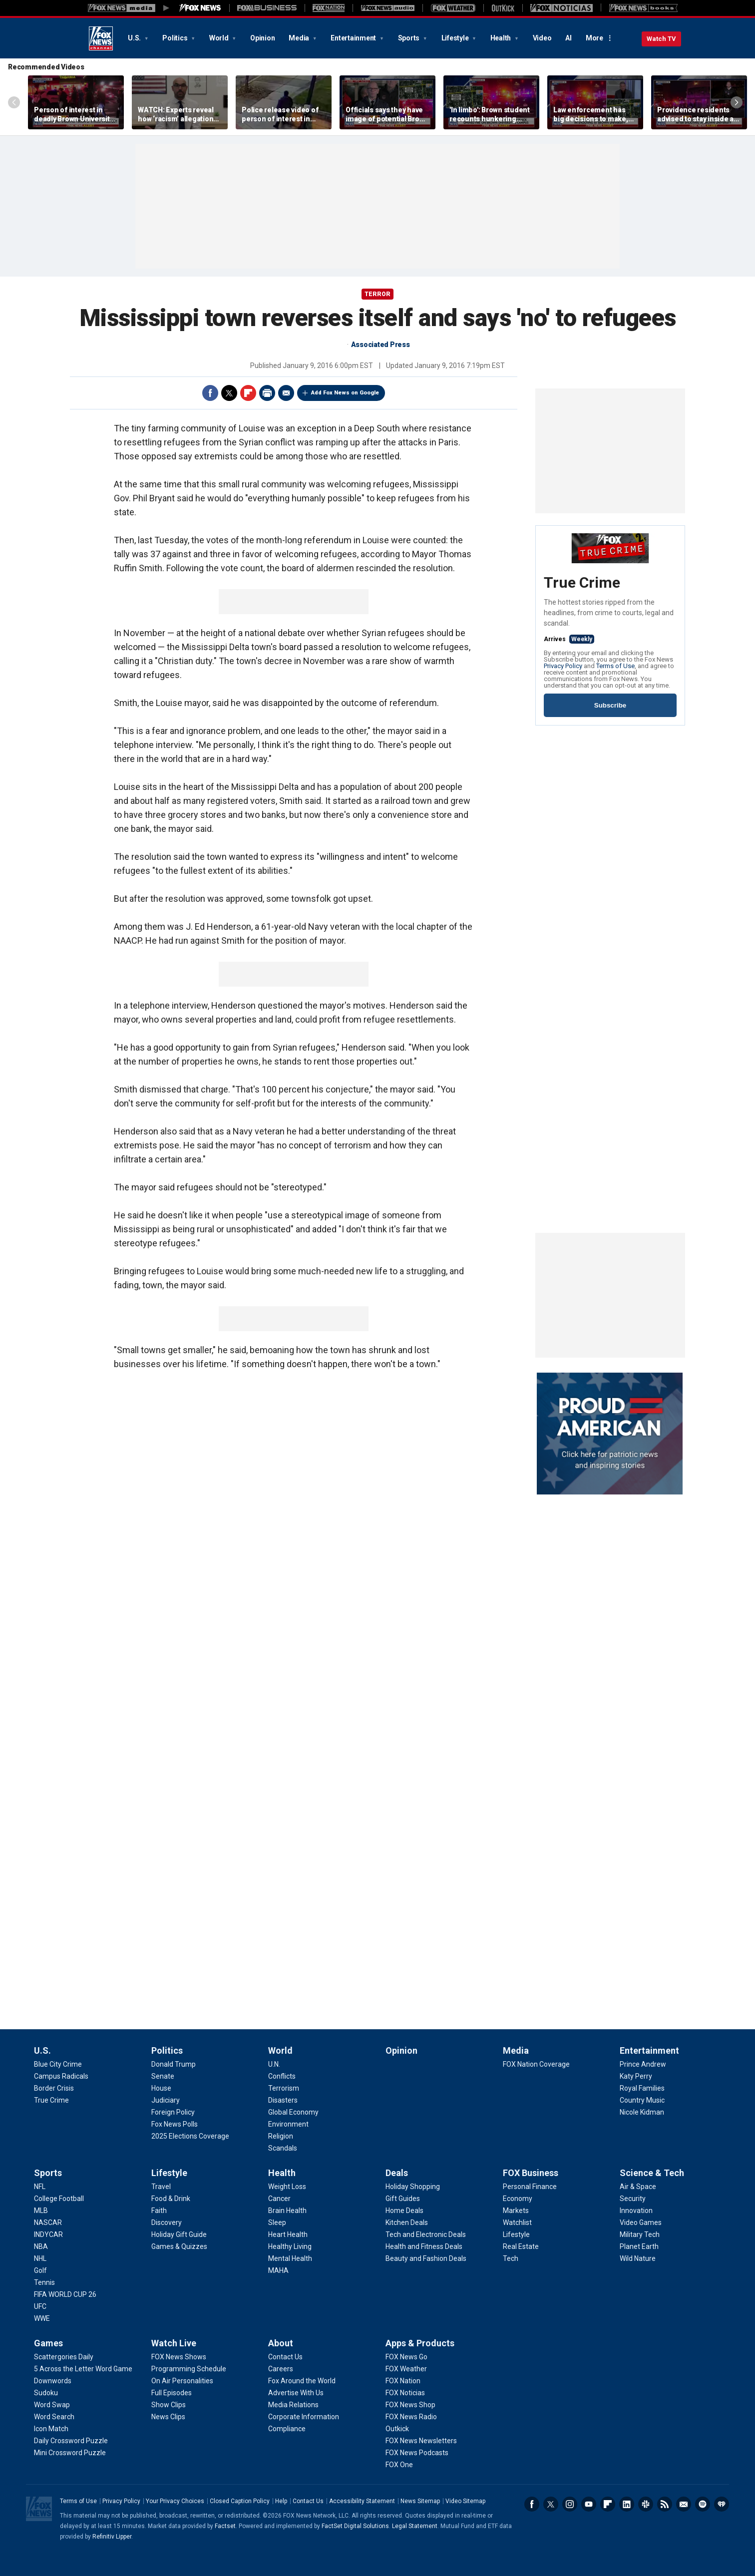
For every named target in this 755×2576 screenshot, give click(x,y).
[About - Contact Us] (285, 2357)
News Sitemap (420, 2501)
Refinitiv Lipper (111, 2536)
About (280, 2343)
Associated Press (380, 345)
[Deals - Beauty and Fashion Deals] (425, 2258)
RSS (664, 2504)
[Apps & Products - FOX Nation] (402, 2381)
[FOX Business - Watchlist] (517, 2222)
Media (300, 38)
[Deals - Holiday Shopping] (412, 2187)
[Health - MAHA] (278, 2270)
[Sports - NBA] (41, 2246)
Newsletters (683, 2504)
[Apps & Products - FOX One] (399, 2465)
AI (568, 38)
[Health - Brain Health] (287, 2210)
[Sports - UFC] (40, 2306)
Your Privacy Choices (175, 2501)
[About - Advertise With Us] (296, 2393)
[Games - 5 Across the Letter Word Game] (83, 2369)
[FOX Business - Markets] (516, 2210)
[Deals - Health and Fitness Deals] (423, 2246)
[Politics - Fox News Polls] (174, 2124)
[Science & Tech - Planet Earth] (639, 2246)
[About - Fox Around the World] (302, 2381)
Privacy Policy (563, 666)
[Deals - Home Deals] (404, 2210)
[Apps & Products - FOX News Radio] (411, 2417)
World (219, 38)
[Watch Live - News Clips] (168, 2417)
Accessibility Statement (362, 2501)
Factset (225, 2526)
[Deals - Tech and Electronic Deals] (425, 2234)
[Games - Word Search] (54, 2417)
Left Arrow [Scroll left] (14, 102)
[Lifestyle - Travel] (161, 2187)
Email (286, 393)
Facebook (210, 393)
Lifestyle (455, 38)
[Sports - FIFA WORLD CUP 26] (65, 2294)
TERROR (377, 294)
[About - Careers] (280, 2369)
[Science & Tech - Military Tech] (640, 2234)
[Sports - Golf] (40, 2270)
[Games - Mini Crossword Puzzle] (70, 2453)
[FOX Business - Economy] (517, 2199)
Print (267, 393)
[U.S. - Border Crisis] (54, 2088)
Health (501, 38)
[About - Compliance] (287, 2429)
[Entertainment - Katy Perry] (636, 2076)
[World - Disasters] (283, 2100)
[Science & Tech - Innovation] (636, 2210)
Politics (175, 38)
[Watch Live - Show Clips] (168, 2405)
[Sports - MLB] (41, 2210)
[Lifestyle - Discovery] (166, 2222)
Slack (645, 2504)
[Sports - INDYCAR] (48, 2234)
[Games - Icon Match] (51, 2429)
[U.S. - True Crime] (51, 2100)
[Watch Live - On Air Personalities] (182, 2381)
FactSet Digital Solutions (355, 2526)
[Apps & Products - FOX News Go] (406, 2357)
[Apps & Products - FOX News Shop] (410, 2405)
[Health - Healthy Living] (290, 2246)
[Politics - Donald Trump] (173, 2064)
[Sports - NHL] (40, 2258)
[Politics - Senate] (162, 2076)
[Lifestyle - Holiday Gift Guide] (179, 2234)
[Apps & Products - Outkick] (397, 2429)
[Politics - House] (161, 2088)
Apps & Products (419, 2343)
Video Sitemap (465, 2501)
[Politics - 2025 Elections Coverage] (190, 2136)
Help (281, 2501)
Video (542, 38)
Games (48, 2343)
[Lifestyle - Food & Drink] (170, 2199)
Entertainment (354, 38)
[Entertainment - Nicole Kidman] (642, 2112)
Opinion (262, 38)
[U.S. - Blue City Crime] (58, 2064)
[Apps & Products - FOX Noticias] (405, 2393)
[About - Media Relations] (293, 2405)
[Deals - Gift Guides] (402, 2199)
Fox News (101, 38)
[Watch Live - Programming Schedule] (188, 2369)
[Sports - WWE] (42, 2318)
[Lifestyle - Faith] (159, 2210)
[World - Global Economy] (293, 2112)
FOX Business (530, 2173)
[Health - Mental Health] (290, 2258)
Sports (409, 38)
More (594, 38)
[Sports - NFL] (39, 2187)
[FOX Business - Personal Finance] (530, 2187)
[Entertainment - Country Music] (642, 2100)
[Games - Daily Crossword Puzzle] (71, 2441)
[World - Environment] (288, 2124)
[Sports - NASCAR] (48, 2222)
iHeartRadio (721, 2504)
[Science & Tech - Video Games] (641, 2222)
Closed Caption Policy (240, 2501)
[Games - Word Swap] (52, 2405)
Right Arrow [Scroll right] (737, 102)
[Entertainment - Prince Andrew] (643, 2064)
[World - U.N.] (274, 2064)
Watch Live (173, 2343)
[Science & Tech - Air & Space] (638, 2187)
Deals (396, 2173)
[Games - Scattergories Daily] (63, 2357)
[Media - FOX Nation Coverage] (536, 2064)
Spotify (702, 2504)
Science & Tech (652, 2173)
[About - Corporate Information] (303, 2417)
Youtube (588, 2504)
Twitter (229, 393)
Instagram (569, 2504)
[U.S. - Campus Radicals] (61, 2076)
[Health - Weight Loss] (287, 2187)
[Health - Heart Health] (288, 2234)
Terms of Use (615, 666)
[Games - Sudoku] (46, 2393)
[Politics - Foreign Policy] (173, 2112)
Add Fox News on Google (345, 392)
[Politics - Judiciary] (165, 2100)
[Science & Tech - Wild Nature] (638, 2258)
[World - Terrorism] (283, 2088)
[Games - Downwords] (52, 2381)
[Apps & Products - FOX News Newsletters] (421, 2441)
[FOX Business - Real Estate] (521, 2246)
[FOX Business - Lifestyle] (516, 2234)
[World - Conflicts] (282, 2076)
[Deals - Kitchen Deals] (406, 2222)
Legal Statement (414, 2526)
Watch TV (661, 38)
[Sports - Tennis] (44, 2282)
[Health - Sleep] (277, 2222)
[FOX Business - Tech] (510, 2258)
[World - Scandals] (282, 2148)
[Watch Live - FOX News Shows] (178, 2357)
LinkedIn (626, 2504)
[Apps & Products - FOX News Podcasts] (416, 2453)
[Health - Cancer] (279, 2199)
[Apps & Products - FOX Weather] (406, 2369)
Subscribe (610, 705)
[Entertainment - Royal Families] (642, 2088)
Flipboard (248, 393)
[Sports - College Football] (59, 2199)
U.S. (135, 38)
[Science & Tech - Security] (633, 2199)
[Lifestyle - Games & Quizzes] (179, 2246)
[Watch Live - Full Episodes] (171, 2393)
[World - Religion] (280, 2136)
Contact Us (308, 2501)
